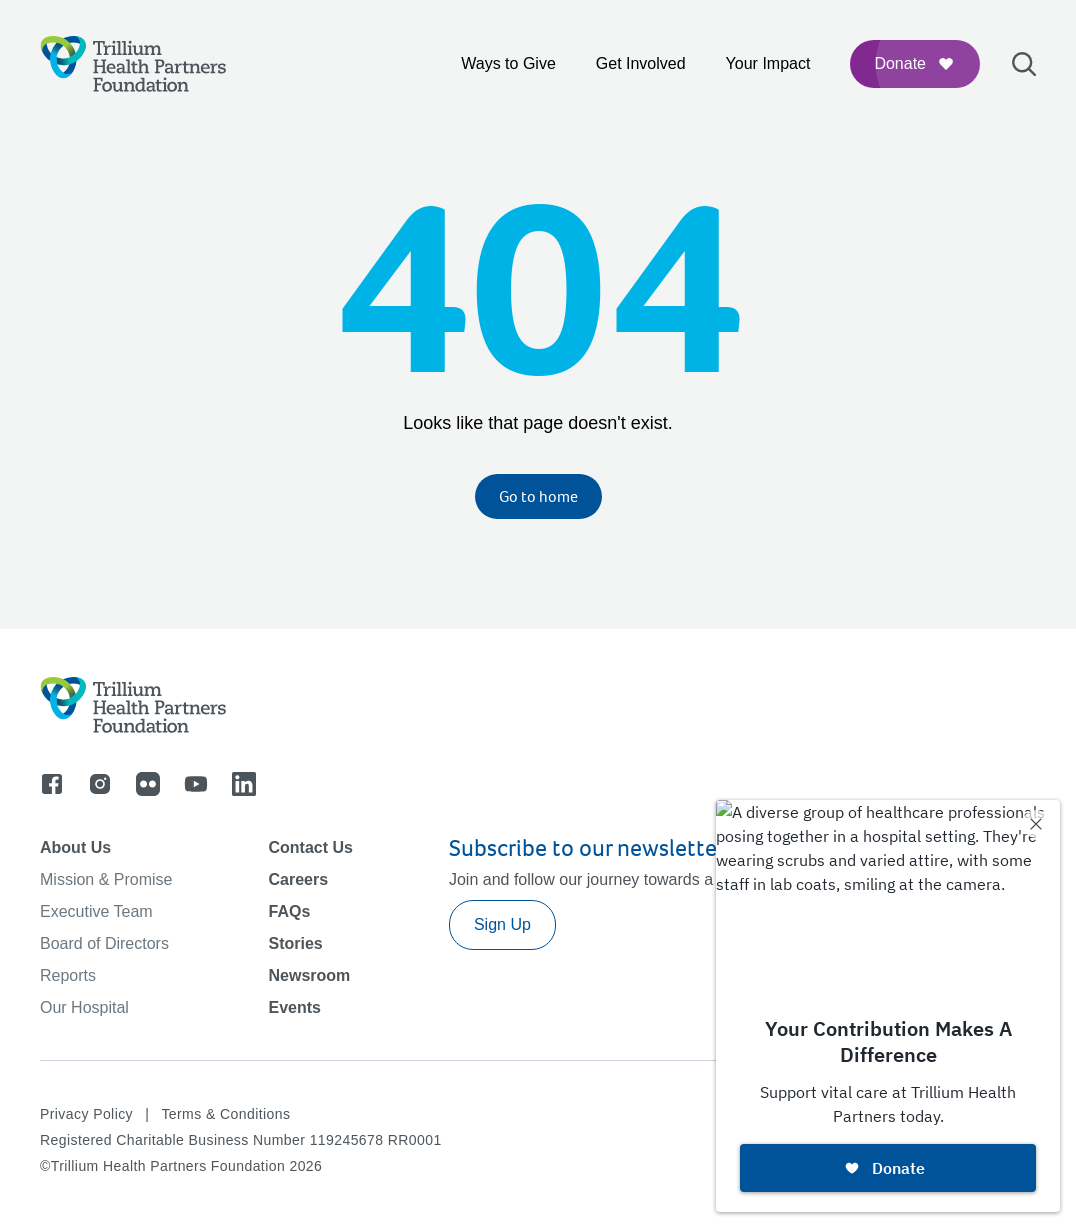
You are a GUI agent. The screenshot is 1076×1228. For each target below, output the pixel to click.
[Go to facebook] (52, 784)
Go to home (538, 496)
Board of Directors (104, 943)
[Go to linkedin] (244, 784)
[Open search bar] (1024, 64)
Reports (68, 975)
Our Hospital (84, 1007)
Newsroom (309, 975)
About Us (75, 847)
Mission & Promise (106, 879)
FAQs (289, 911)
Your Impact (768, 63)
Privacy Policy (86, 1114)
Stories (295, 943)
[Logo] (133, 64)
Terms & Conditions (225, 1114)
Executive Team (96, 911)
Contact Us (310, 847)
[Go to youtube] (196, 784)
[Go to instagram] (100, 784)
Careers (298, 879)
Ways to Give (508, 63)
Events (294, 1007)
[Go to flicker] (148, 784)
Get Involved (641, 63)
